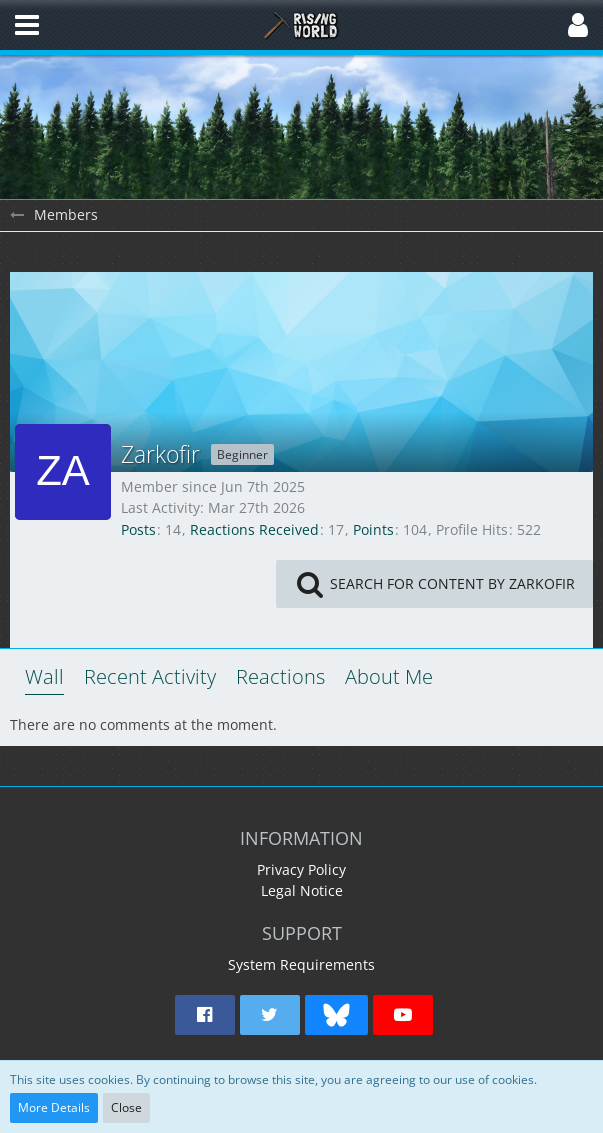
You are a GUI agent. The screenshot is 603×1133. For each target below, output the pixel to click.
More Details (54, 1107)
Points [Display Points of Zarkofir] (373, 529)
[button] (27, 25)
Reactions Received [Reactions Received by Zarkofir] (254, 529)
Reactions (280, 676)
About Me (389, 676)
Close (126, 1107)
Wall (44, 676)
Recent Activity (150, 676)
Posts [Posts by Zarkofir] (138, 529)
